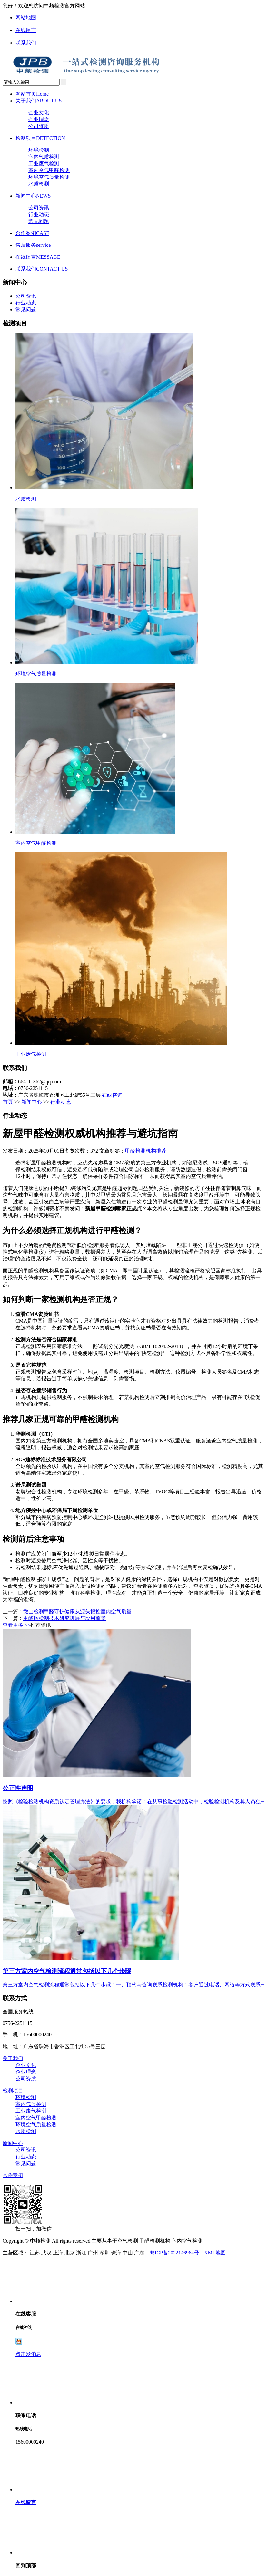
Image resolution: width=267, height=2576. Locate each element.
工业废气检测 (43, 163)
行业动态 (38, 214)
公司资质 (38, 126)
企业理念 (38, 119)
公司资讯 (38, 207)
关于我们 (38, 100)
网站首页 (32, 94)
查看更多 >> (16, 1625)
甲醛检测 (135, 1150)
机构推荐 (156, 1150)
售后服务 (33, 245)
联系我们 (25, 42)
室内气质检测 (43, 156)
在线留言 (25, 30)
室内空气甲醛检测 (49, 170)
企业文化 (38, 112)
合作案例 (32, 233)
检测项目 (40, 138)
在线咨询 (112, 1095)
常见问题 (38, 221)
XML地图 (215, 2252)
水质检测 (38, 184)
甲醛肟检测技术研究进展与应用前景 (64, 1618)
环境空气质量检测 (49, 177)
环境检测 (38, 150)
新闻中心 (33, 195)
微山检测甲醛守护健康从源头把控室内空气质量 (77, 1611)
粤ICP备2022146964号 (174, 2252)
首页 (8, 1102)
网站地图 (25, 17)
